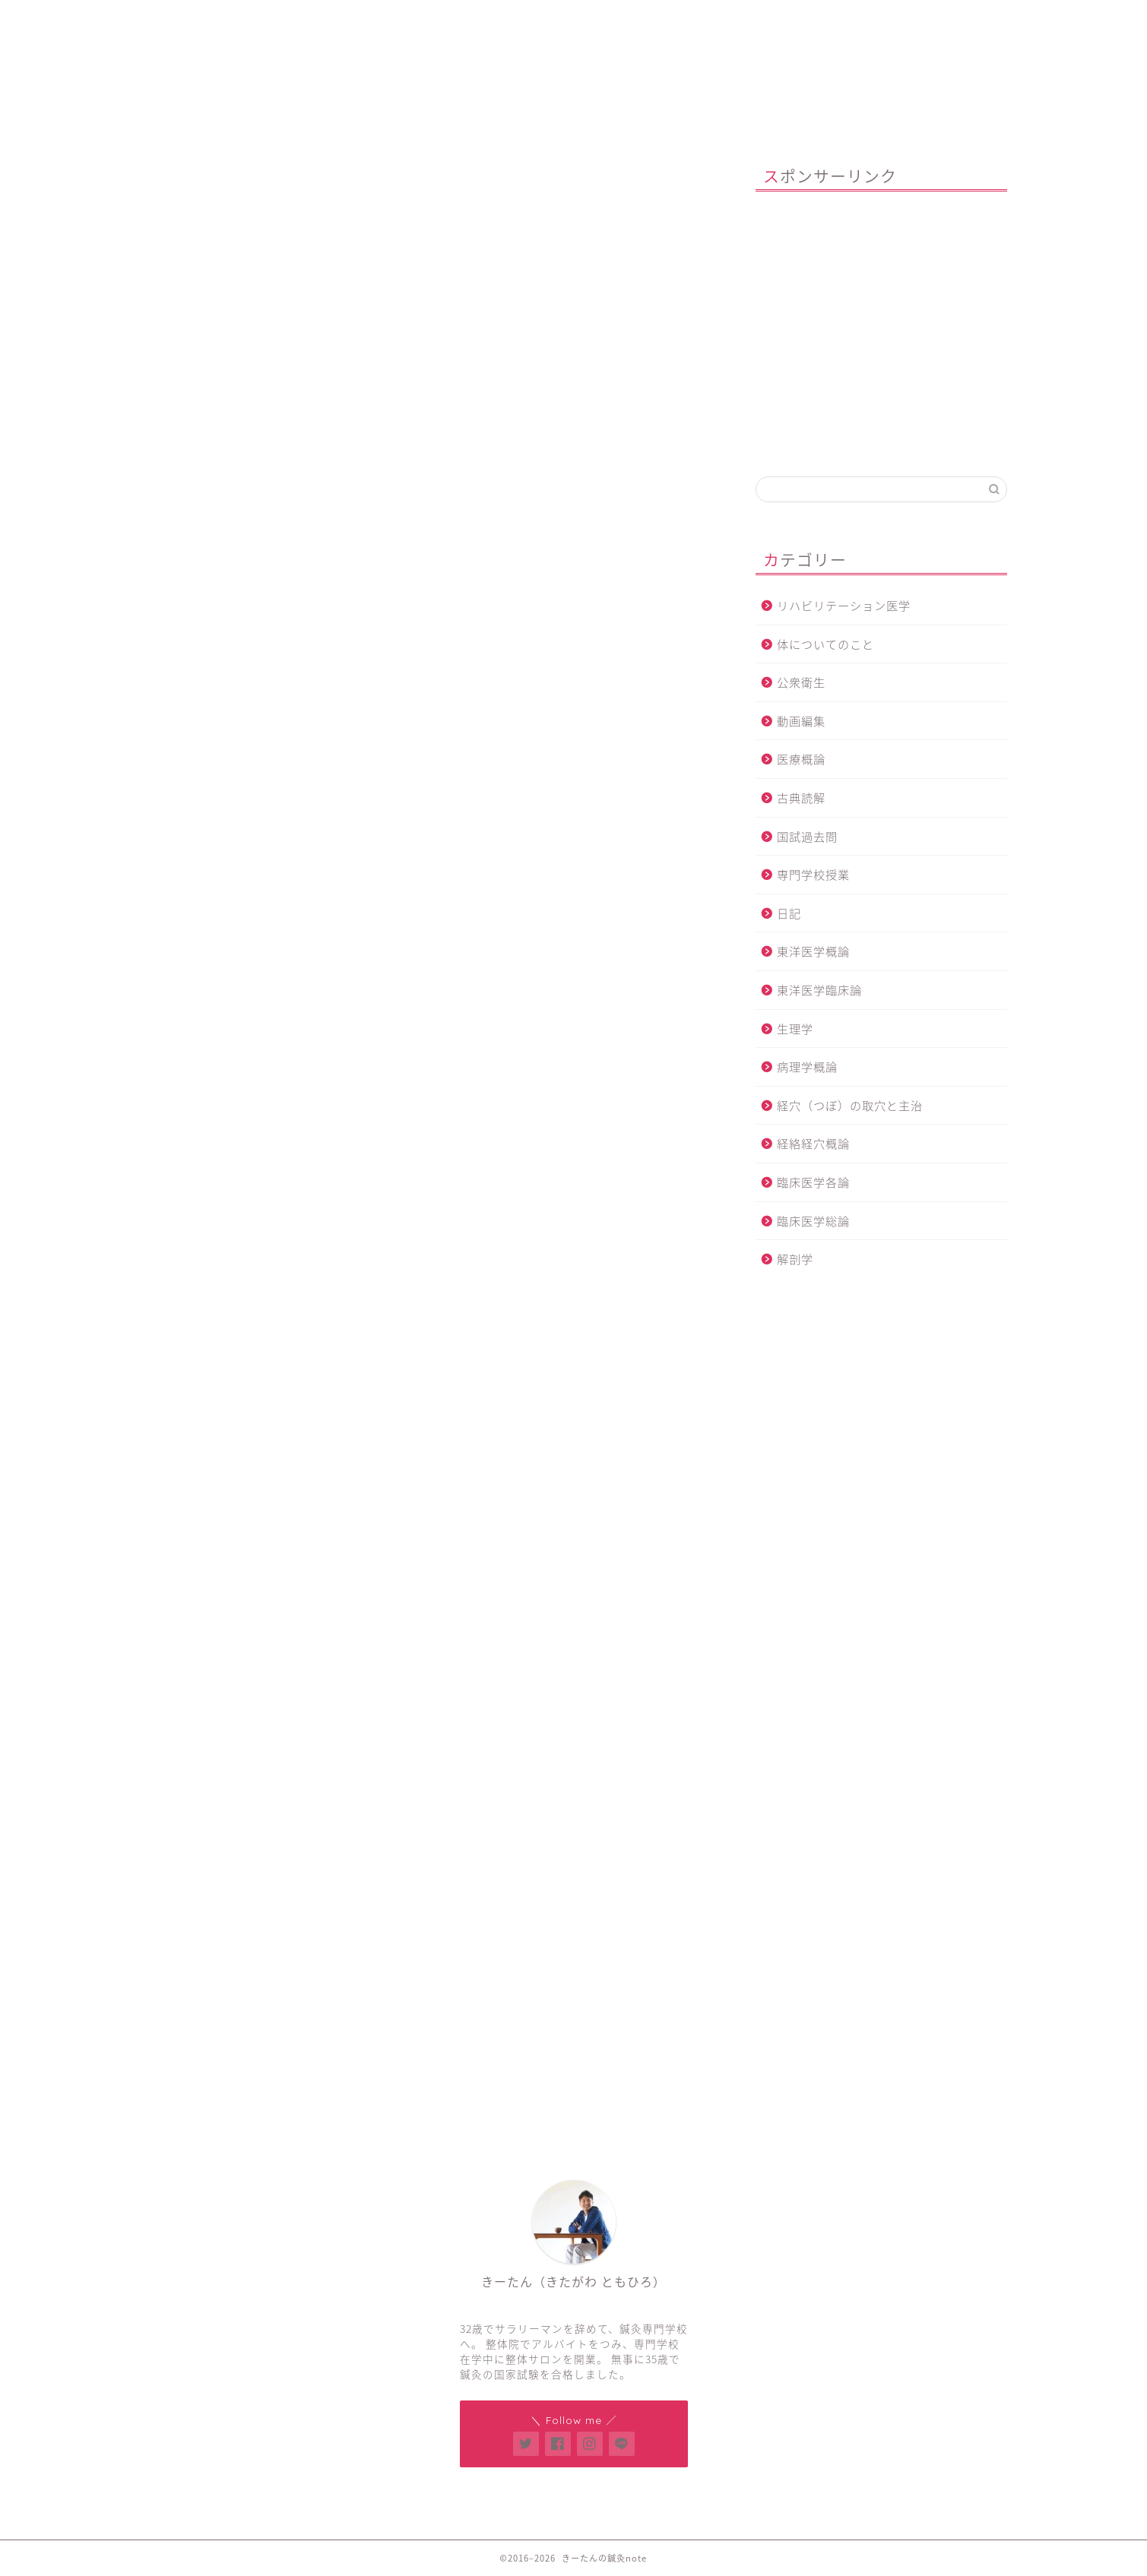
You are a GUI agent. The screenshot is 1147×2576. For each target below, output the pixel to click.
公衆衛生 (801, 682)
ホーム (232, 18)
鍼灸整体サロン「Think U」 (415, 18)
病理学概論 (807, 1066)
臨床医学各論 (813, 1182)
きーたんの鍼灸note (573, 86)
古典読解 (801, 797)
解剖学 (160, 179)
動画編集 (801, 720)
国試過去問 (807, 836)
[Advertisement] (426, 476)
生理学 (795, 1028)
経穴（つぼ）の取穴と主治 (850, 1105)
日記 (789, 913)
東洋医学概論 (813, 951)
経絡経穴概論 (813, 1143)
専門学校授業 (813, 874)
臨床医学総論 (813, 1220)
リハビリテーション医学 (844, 605)
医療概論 (801, 758)
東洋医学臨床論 (819, 989)
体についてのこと (825, 644)
